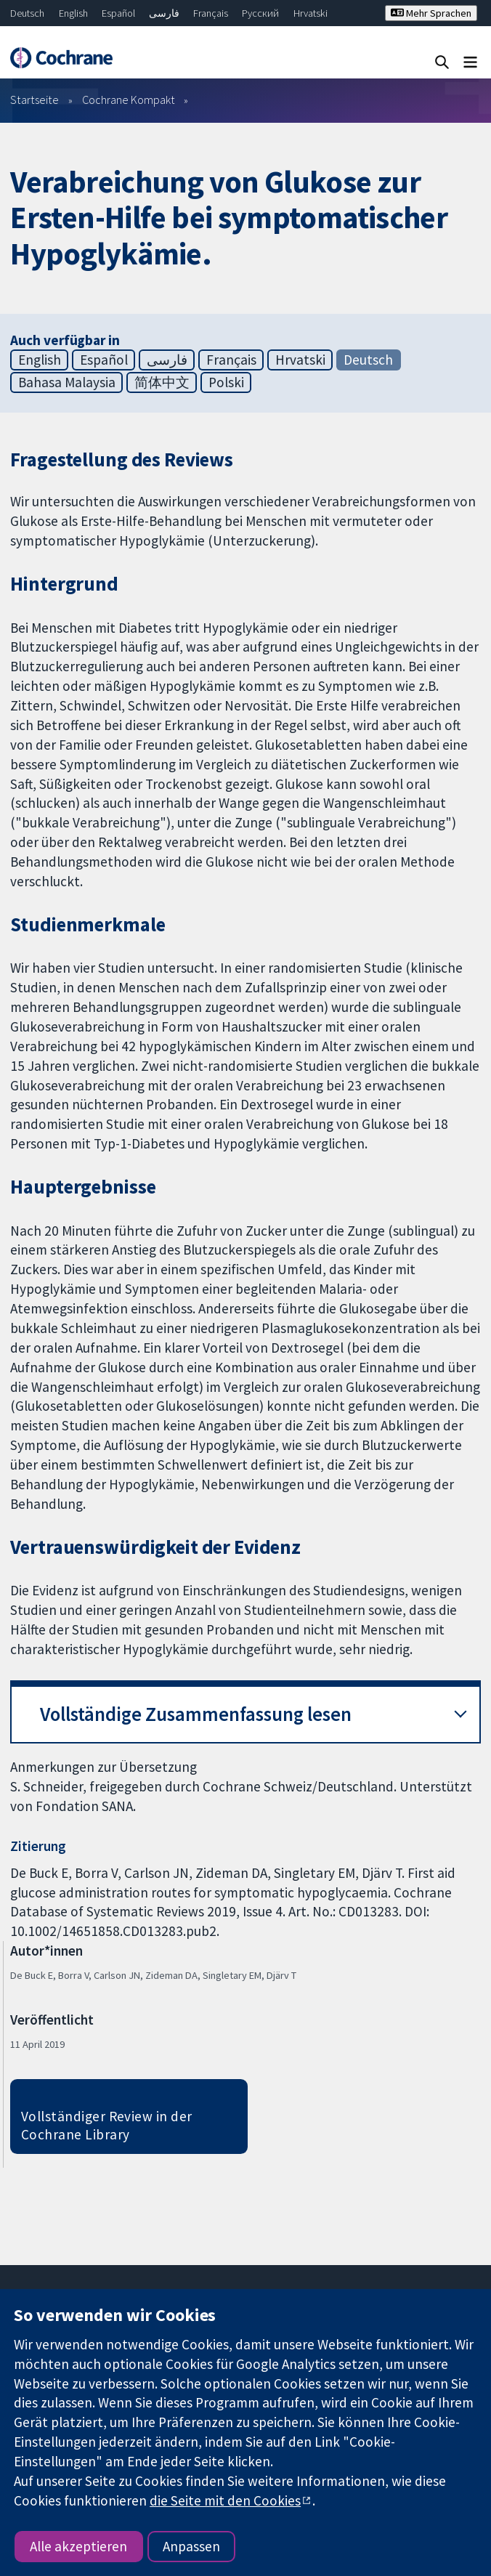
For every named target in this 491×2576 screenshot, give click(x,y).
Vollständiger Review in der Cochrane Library (106, 2125)
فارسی (164, 13)
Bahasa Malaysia (66, 382)
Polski (226, 382)
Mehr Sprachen (431, 13)
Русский (260, 13)
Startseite (34, 99)
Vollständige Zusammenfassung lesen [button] (196, 1714)
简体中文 (162, 382)
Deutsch (27, 13)
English (73, 13)
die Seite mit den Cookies (225, 2500)
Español (118, 13)
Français (210, 13)
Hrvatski (310, 13)
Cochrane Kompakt (128, 99)
